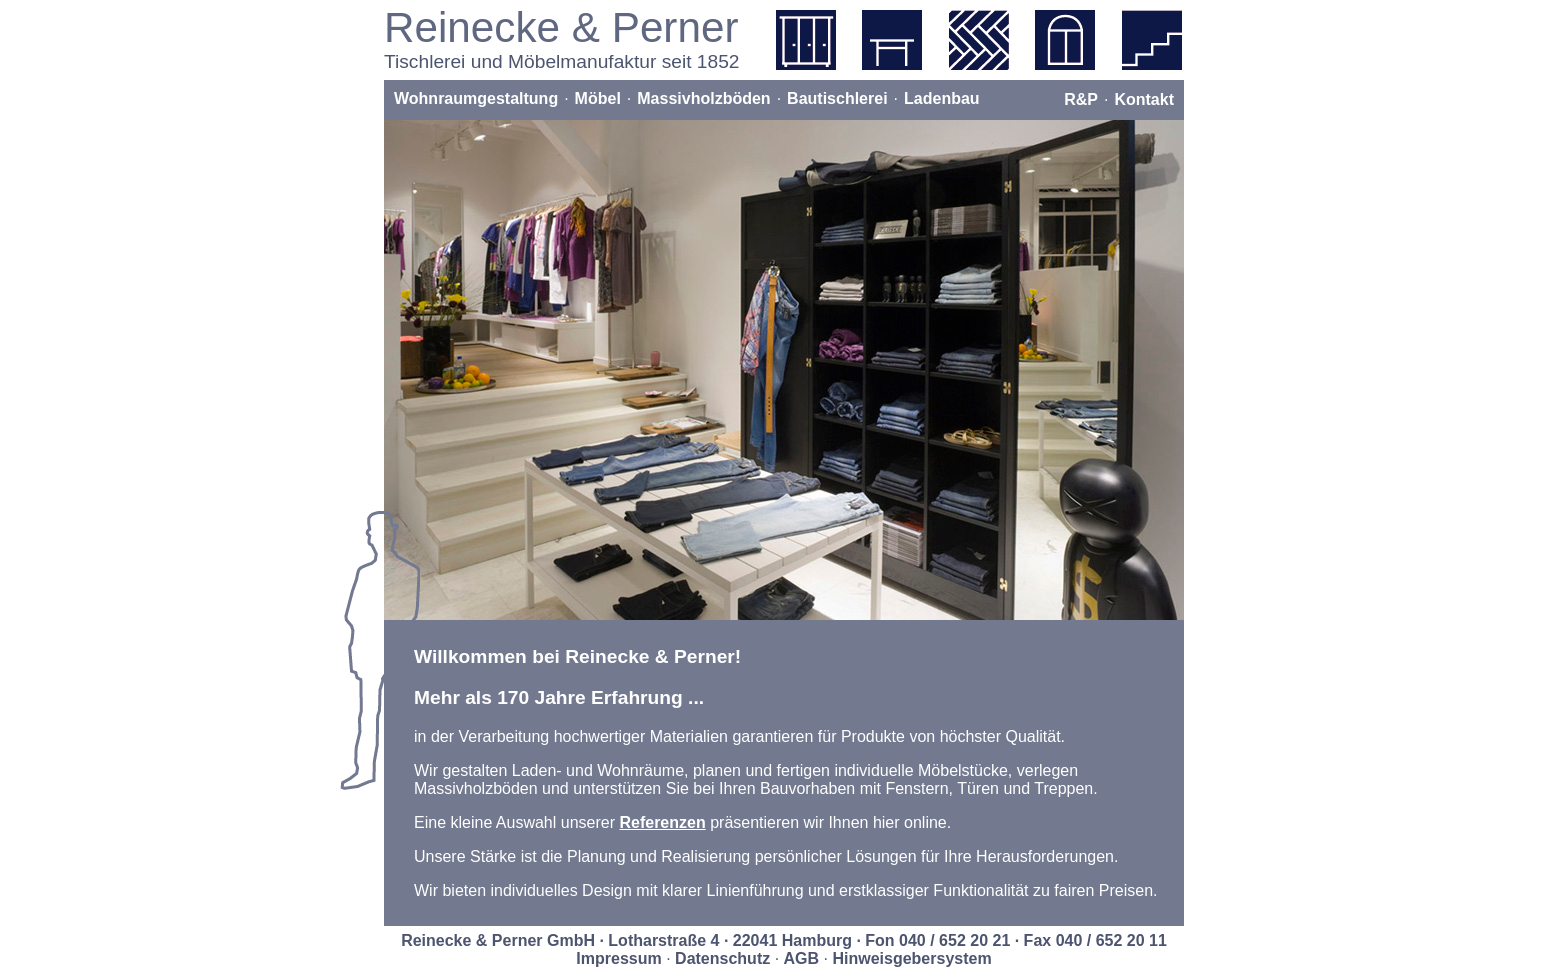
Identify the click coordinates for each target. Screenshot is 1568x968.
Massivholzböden (703, 98)
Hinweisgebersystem (911, 958)
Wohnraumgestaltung (476, 98)
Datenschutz (722, 958)
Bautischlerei (837, 98)
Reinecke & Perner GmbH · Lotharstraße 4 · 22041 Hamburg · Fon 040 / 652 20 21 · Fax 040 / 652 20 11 (784, 940)
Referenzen (662, 822)
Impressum (618, 958)
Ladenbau (942, 98)
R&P (1081, 99)
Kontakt (1144, 99)
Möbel (598, 98)
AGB (802, 958)
